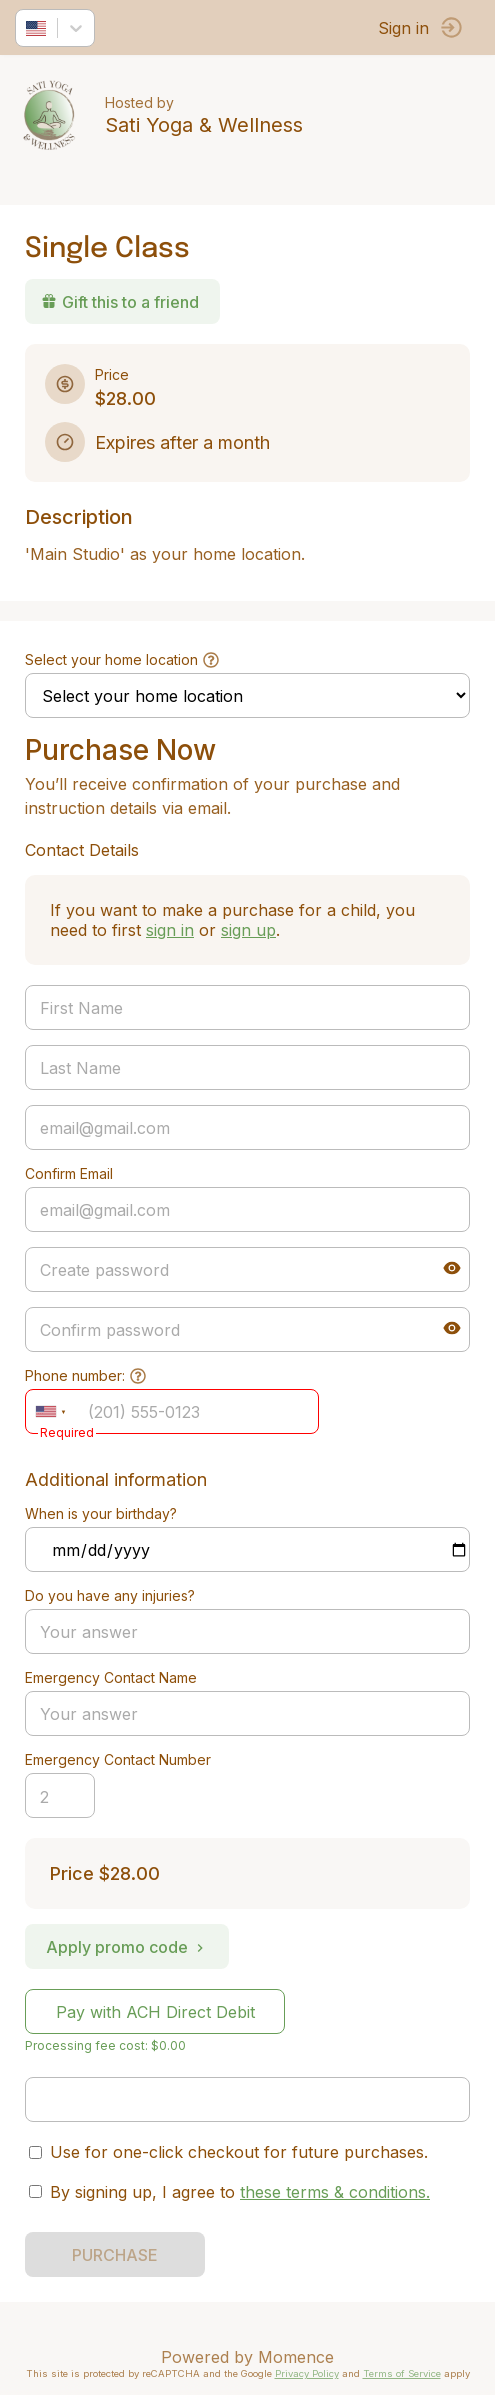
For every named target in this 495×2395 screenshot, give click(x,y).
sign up (248, 930)
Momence (296, 2357)
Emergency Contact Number (118, 1759)
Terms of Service (402, 2373)
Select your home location (111, 659)
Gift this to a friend (120, 302)
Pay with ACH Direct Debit (155, 2012)
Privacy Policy (307, 2373)
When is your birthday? (101, 1513)
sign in (170, 930)
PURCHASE (115, 2255)
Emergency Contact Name (111, 1677)
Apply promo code (127, 1947)
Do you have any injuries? (110, 1595)
